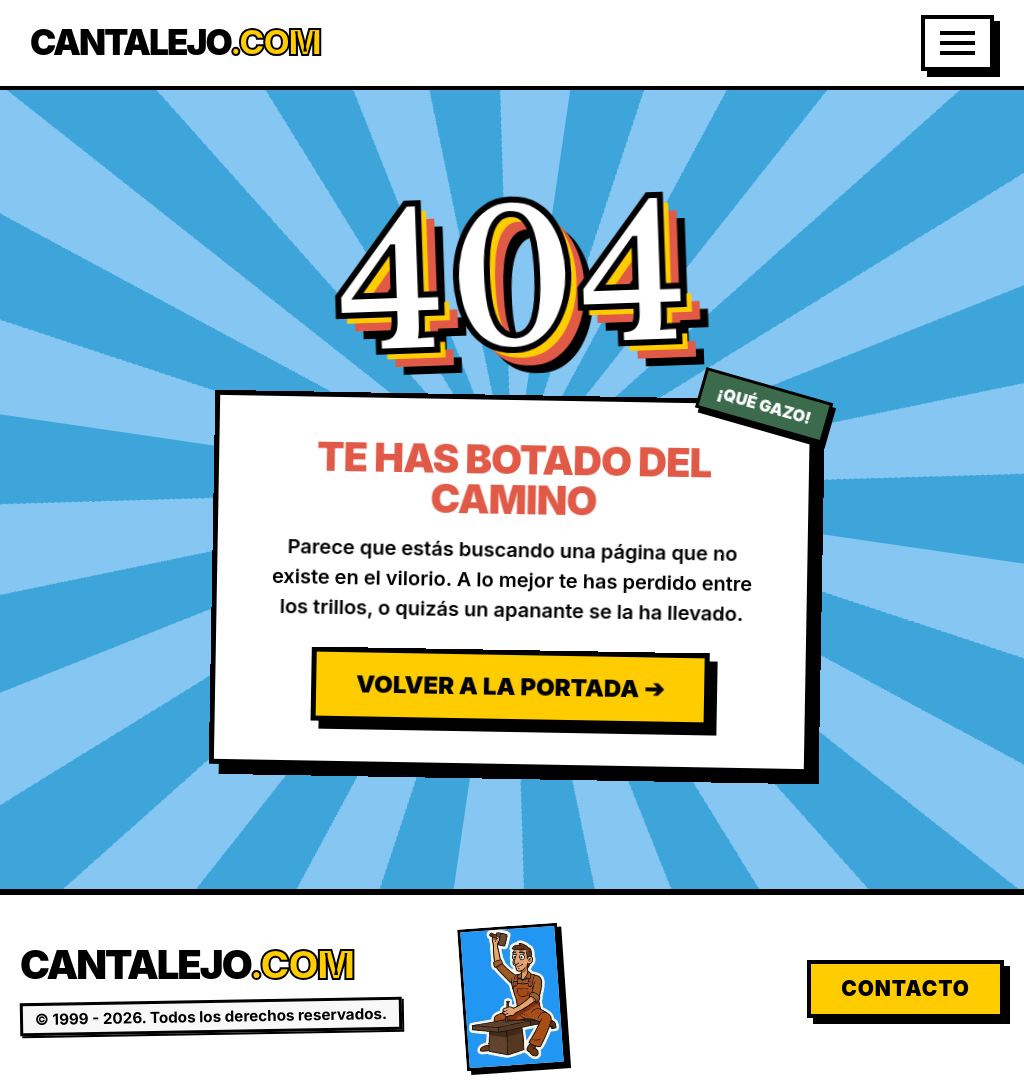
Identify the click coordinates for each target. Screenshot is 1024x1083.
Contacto (905, 988)
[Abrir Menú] (957, 43)
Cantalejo (175, 42)
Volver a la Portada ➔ (510, 686)
